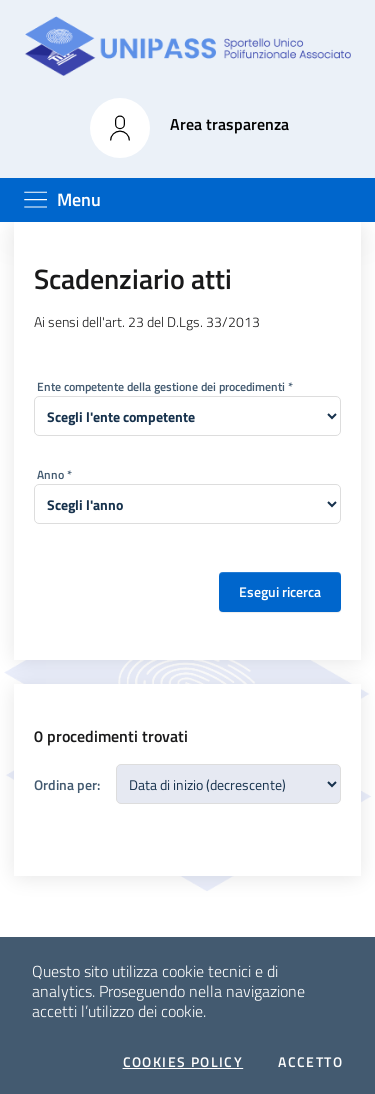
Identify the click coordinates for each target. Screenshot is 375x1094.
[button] (120, 128)
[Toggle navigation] (61, 199)
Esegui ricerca (280, 591)
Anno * (54, 474)
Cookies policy (183, 1062)
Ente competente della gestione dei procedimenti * (165, 386)
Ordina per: (67, 784)
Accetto (310, 1062)
